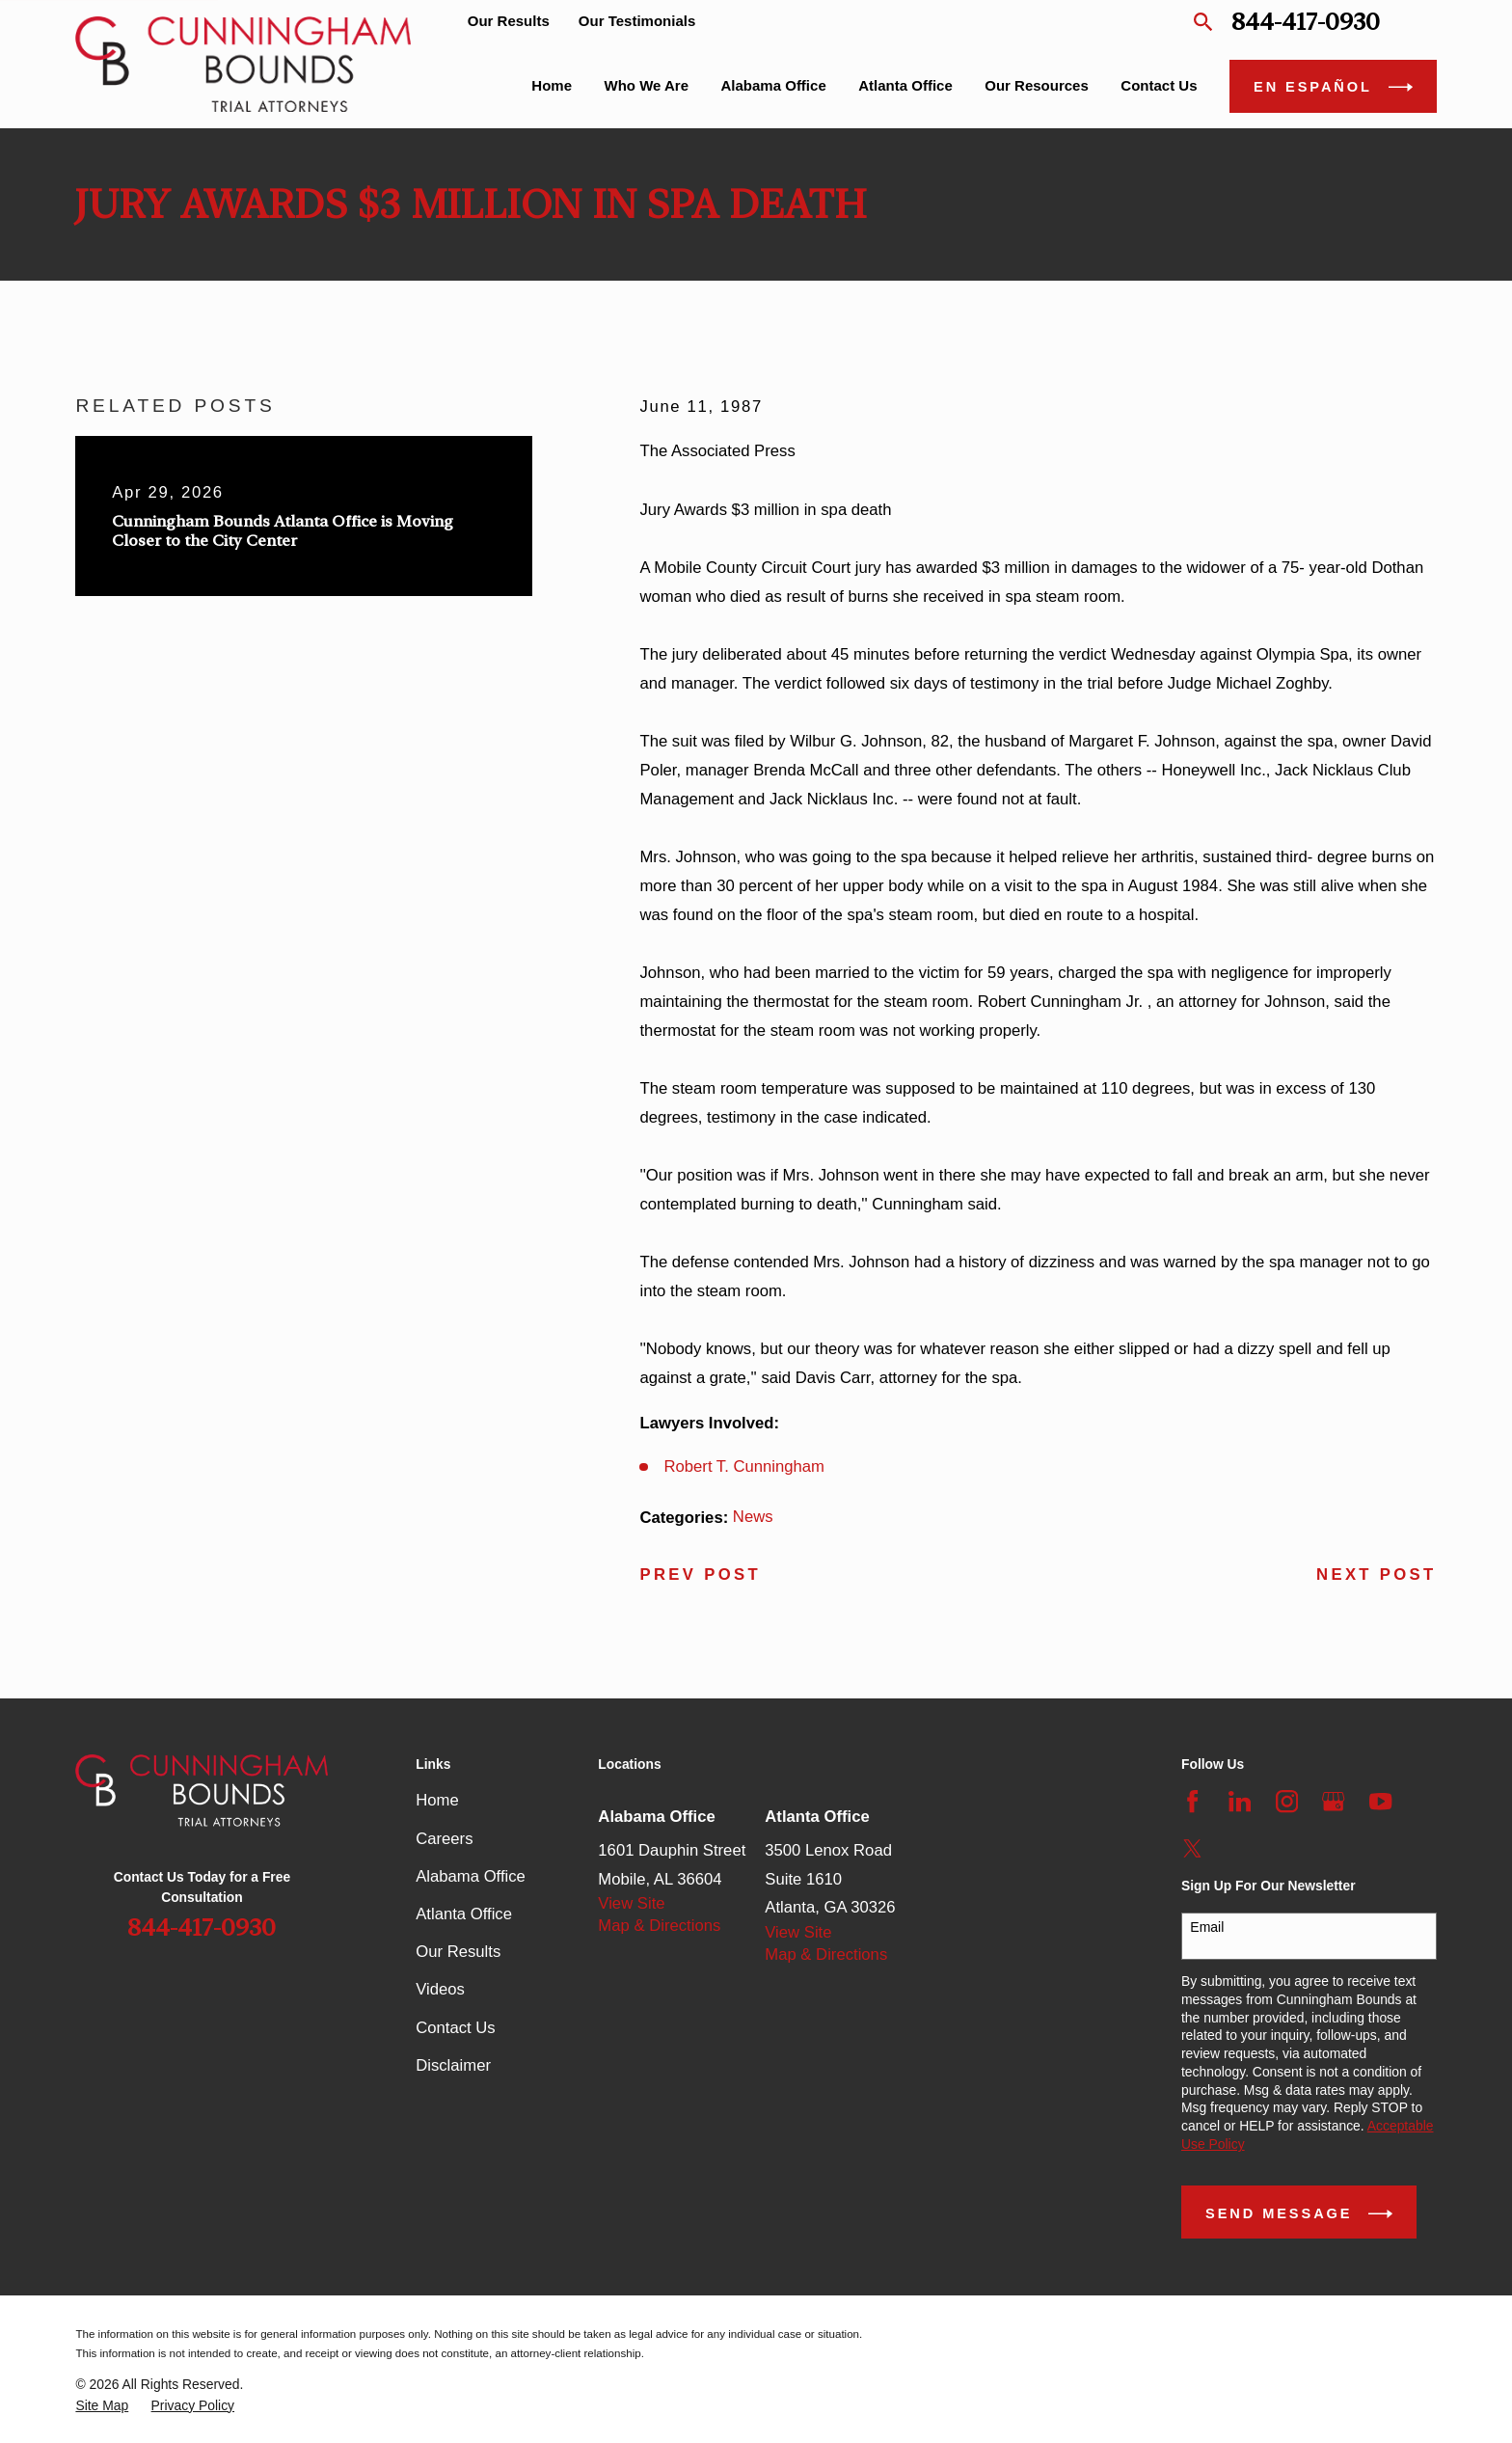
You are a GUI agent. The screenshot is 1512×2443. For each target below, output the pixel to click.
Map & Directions (659, 1925)
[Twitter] (1192, 1848)
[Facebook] (1192, 1801)
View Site (631, 1903)
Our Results (509, 21)
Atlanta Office (464, 1914)
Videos (440, 1989)
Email (1207, 1927)
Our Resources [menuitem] (1037, 85)
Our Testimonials (637, 21)
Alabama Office (471, 1876)
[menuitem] (101, 2406)
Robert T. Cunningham (744, 1466)
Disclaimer (453, 2065)
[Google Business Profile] (1333, 1801)
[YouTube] (1380, 1801)
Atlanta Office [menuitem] (905, 85)
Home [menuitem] (551, 85)
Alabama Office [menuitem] (773, 85)
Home (437, 1800)
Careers (444, 1839)
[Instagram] (1287, 1801)
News (753, 1516)
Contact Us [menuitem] (1158, 85)
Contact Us (455, 2028)
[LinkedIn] (1239, 1801)
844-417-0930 (1305, 22)
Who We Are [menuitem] (647, 85)
